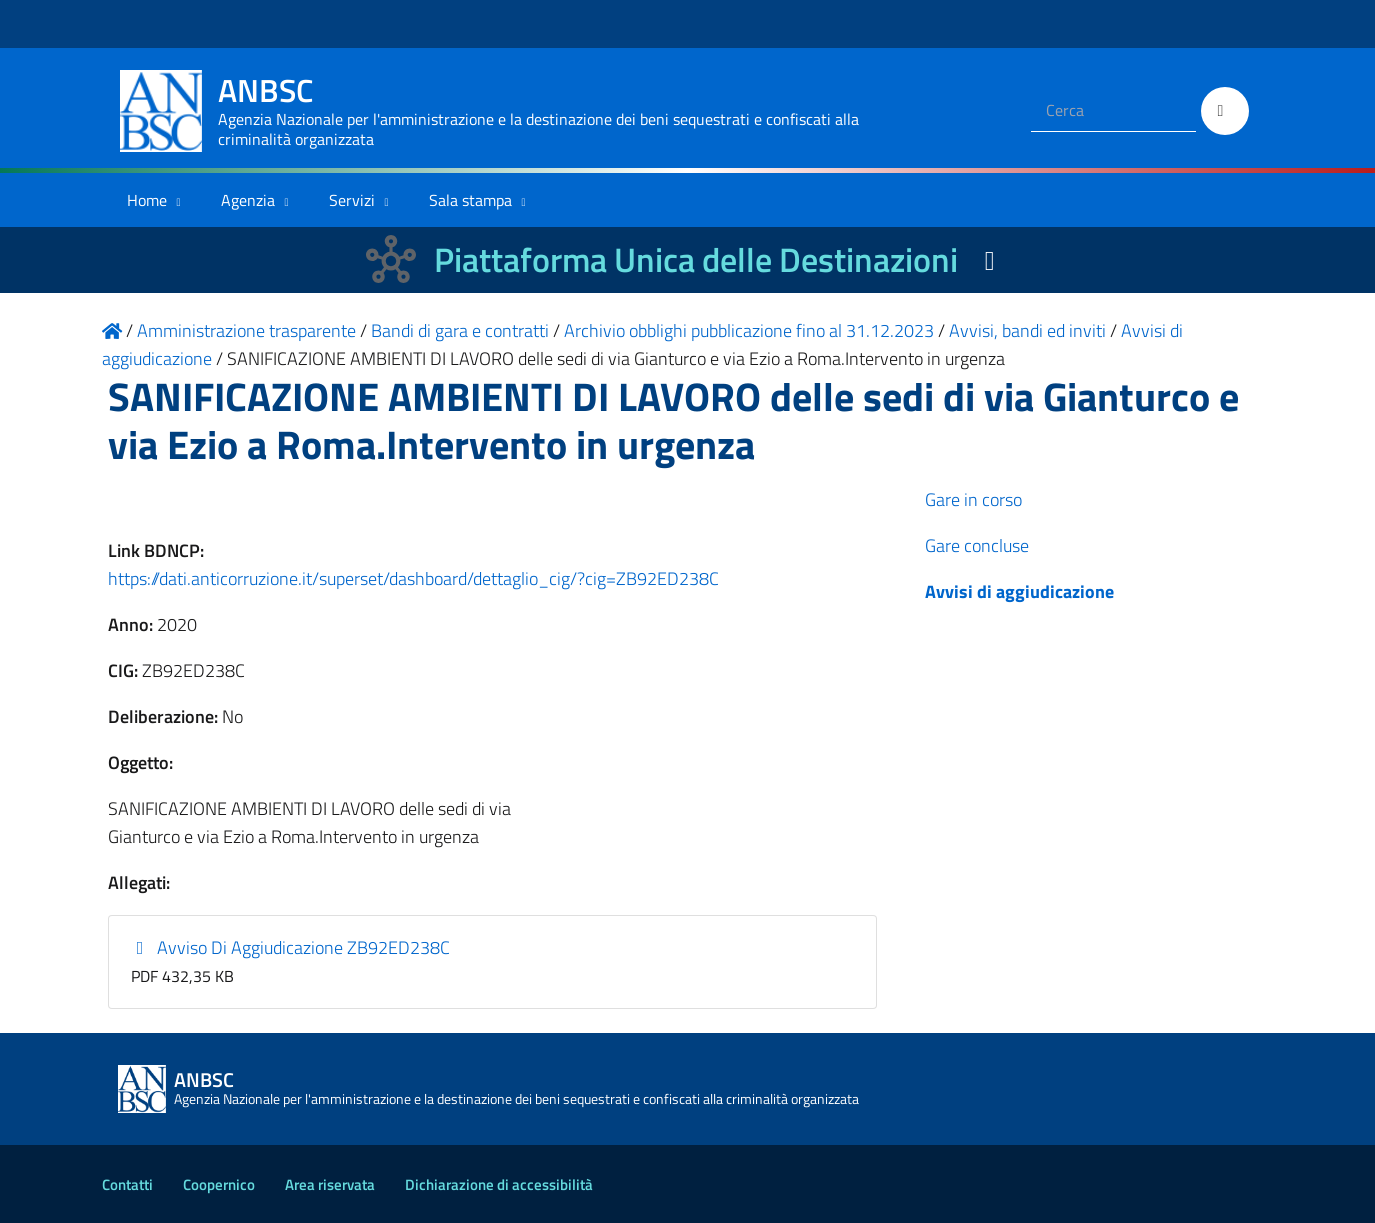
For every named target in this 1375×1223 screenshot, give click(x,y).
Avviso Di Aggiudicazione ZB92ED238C (290, 947)
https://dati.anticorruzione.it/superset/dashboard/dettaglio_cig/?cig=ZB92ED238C (413, 578)
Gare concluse (977, 545)
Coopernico (219, 1184)
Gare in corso (973, 499)
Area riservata (330, 1184)
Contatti (127, 1184)
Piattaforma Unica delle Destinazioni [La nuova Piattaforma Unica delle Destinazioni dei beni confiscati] (696, 259)
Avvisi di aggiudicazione (1019, 591)
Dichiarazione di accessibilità (499, 1184)
